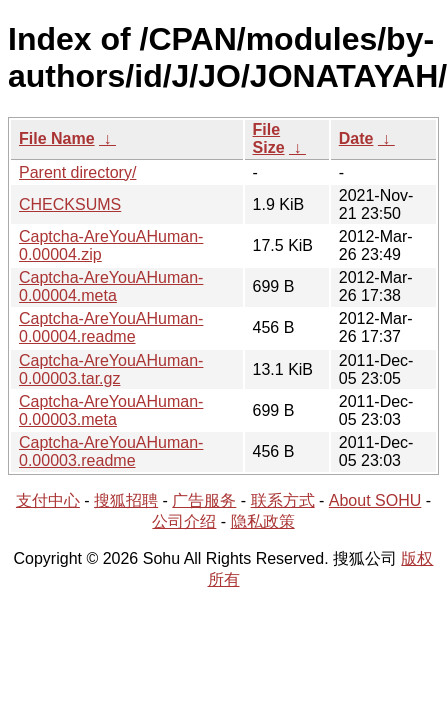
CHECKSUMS (70, 204)
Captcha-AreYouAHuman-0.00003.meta (111, 410)
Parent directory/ (77, 172)
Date (356, 138)
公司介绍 (184, 521)
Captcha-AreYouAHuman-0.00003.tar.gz (111, 369)
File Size (269, 138)
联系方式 (283, 500)
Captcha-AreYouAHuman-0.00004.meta (111, 286)
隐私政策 (263, 521)
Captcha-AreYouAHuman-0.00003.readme (111, 451)
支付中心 (48, 500)
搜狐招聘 (126, 500)
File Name (57, 138)
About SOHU (375, 500)
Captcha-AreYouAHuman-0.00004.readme (111, 327)
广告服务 (204, 500)
